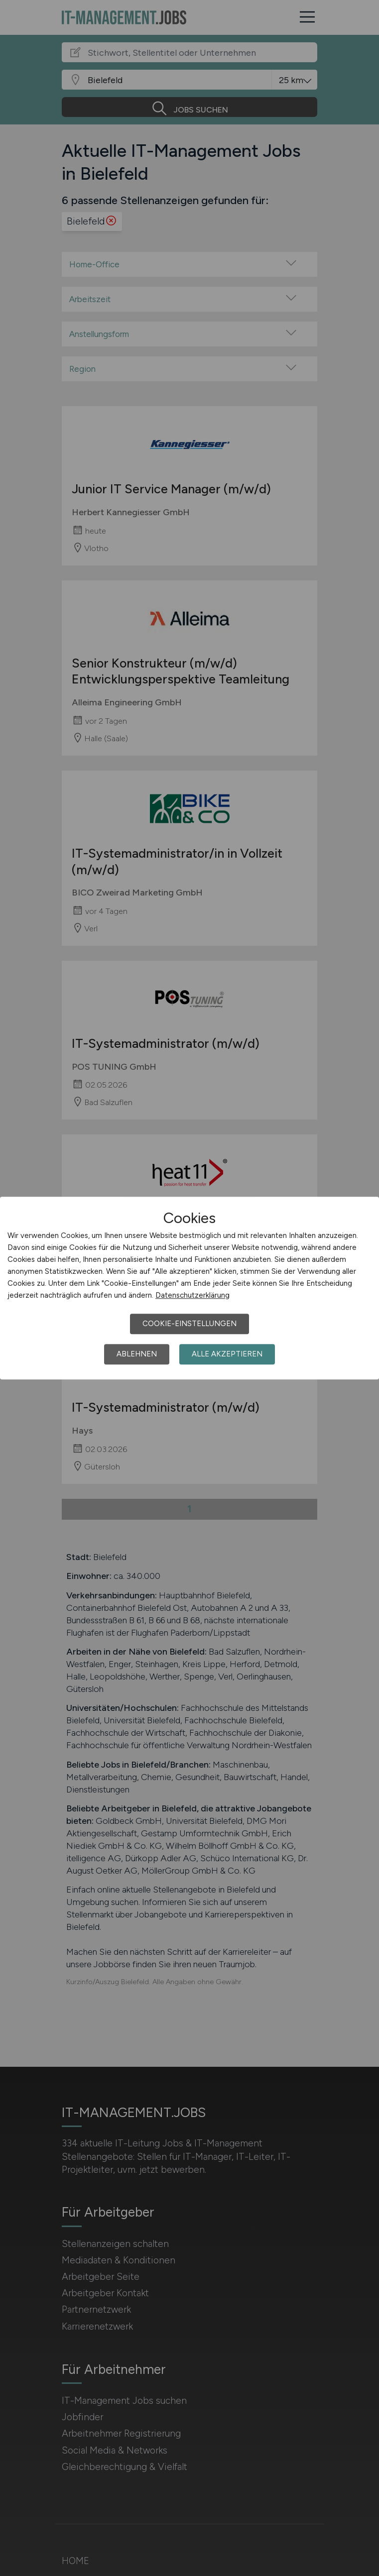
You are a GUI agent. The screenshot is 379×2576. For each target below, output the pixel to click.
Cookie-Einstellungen (189, 1323)
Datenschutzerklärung (192, 1295)
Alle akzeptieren (227, 1353)
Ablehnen (137, 1353)
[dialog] (189, 1288)
